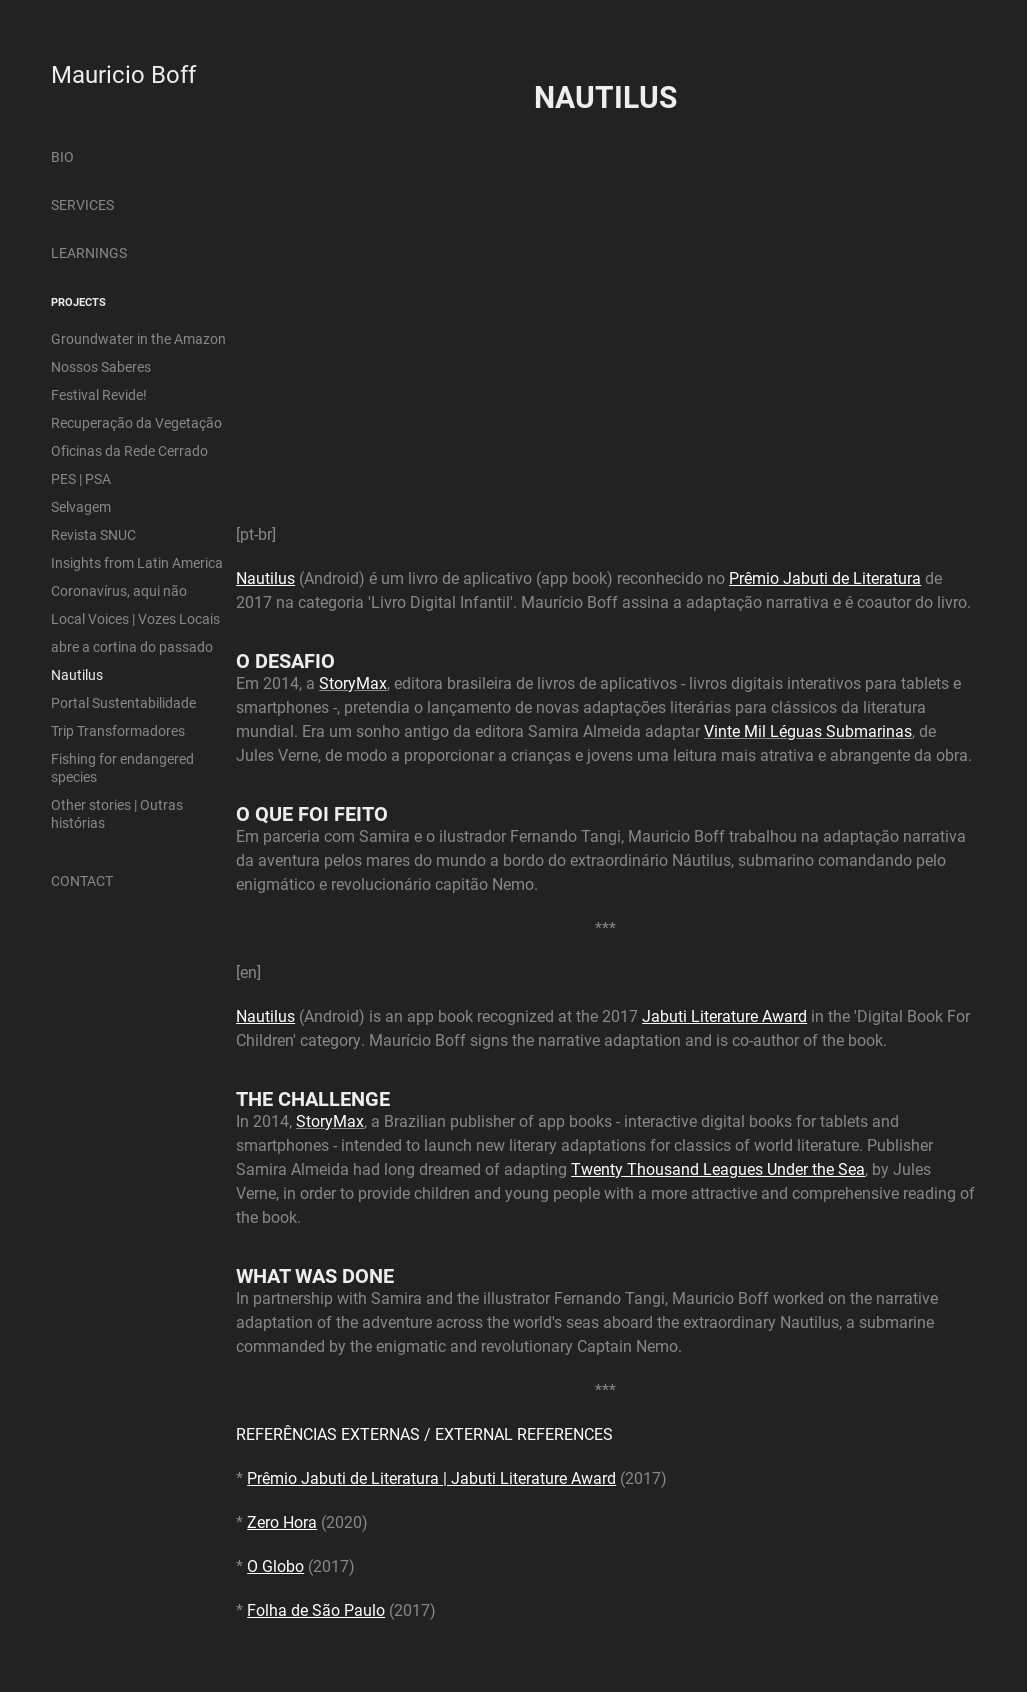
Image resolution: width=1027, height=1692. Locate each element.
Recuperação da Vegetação (136, 422)
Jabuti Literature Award (724, 1015)
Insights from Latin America (137, 562)
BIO (62, 156)
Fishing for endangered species (122, 767)
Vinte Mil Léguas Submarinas (808, 730)
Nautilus (77, 674)
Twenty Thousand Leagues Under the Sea (718, 1168)
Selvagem (81, 506)
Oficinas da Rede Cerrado (129, 450)
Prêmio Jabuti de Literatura (825, 577)
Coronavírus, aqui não (119, 590)
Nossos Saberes (101, 366)
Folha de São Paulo (316, 1609)
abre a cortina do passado (132, 646)
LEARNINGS (89, 252)
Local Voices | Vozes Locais (135, 618)
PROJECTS (78, 301)
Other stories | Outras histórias (117, 813)
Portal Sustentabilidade (123, 702)
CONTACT (82, 880)
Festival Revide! (99, 394)
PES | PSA (81, 478)
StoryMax (353, 682)
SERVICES (82, 204)
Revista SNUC (93, 534)
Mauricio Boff (123, 74)
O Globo (275, 1565)
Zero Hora (282, 1521)
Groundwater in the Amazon (138, 338)
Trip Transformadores (118, 730)
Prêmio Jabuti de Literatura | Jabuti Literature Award (431, 1477)
